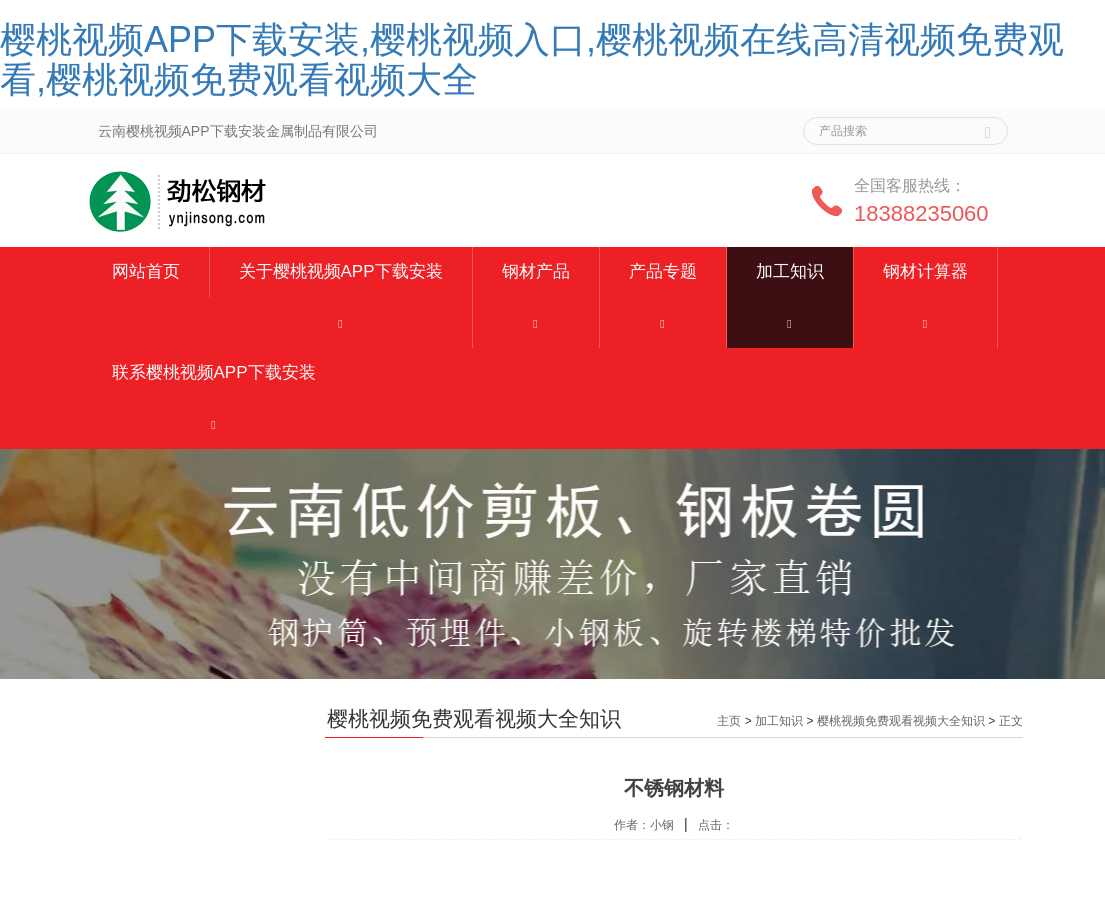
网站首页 (146, 271)
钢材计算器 (925, 271)
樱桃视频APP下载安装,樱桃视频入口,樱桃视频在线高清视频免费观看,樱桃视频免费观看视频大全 (532, 59)
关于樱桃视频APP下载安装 (341, 271)
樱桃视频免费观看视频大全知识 (901, 721)
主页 (729, 721)
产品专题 (663, 271)
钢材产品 (536, 271)
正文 (1011, 721)
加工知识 (790, 271)
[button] (341, 322)
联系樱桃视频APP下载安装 (214, 372)
